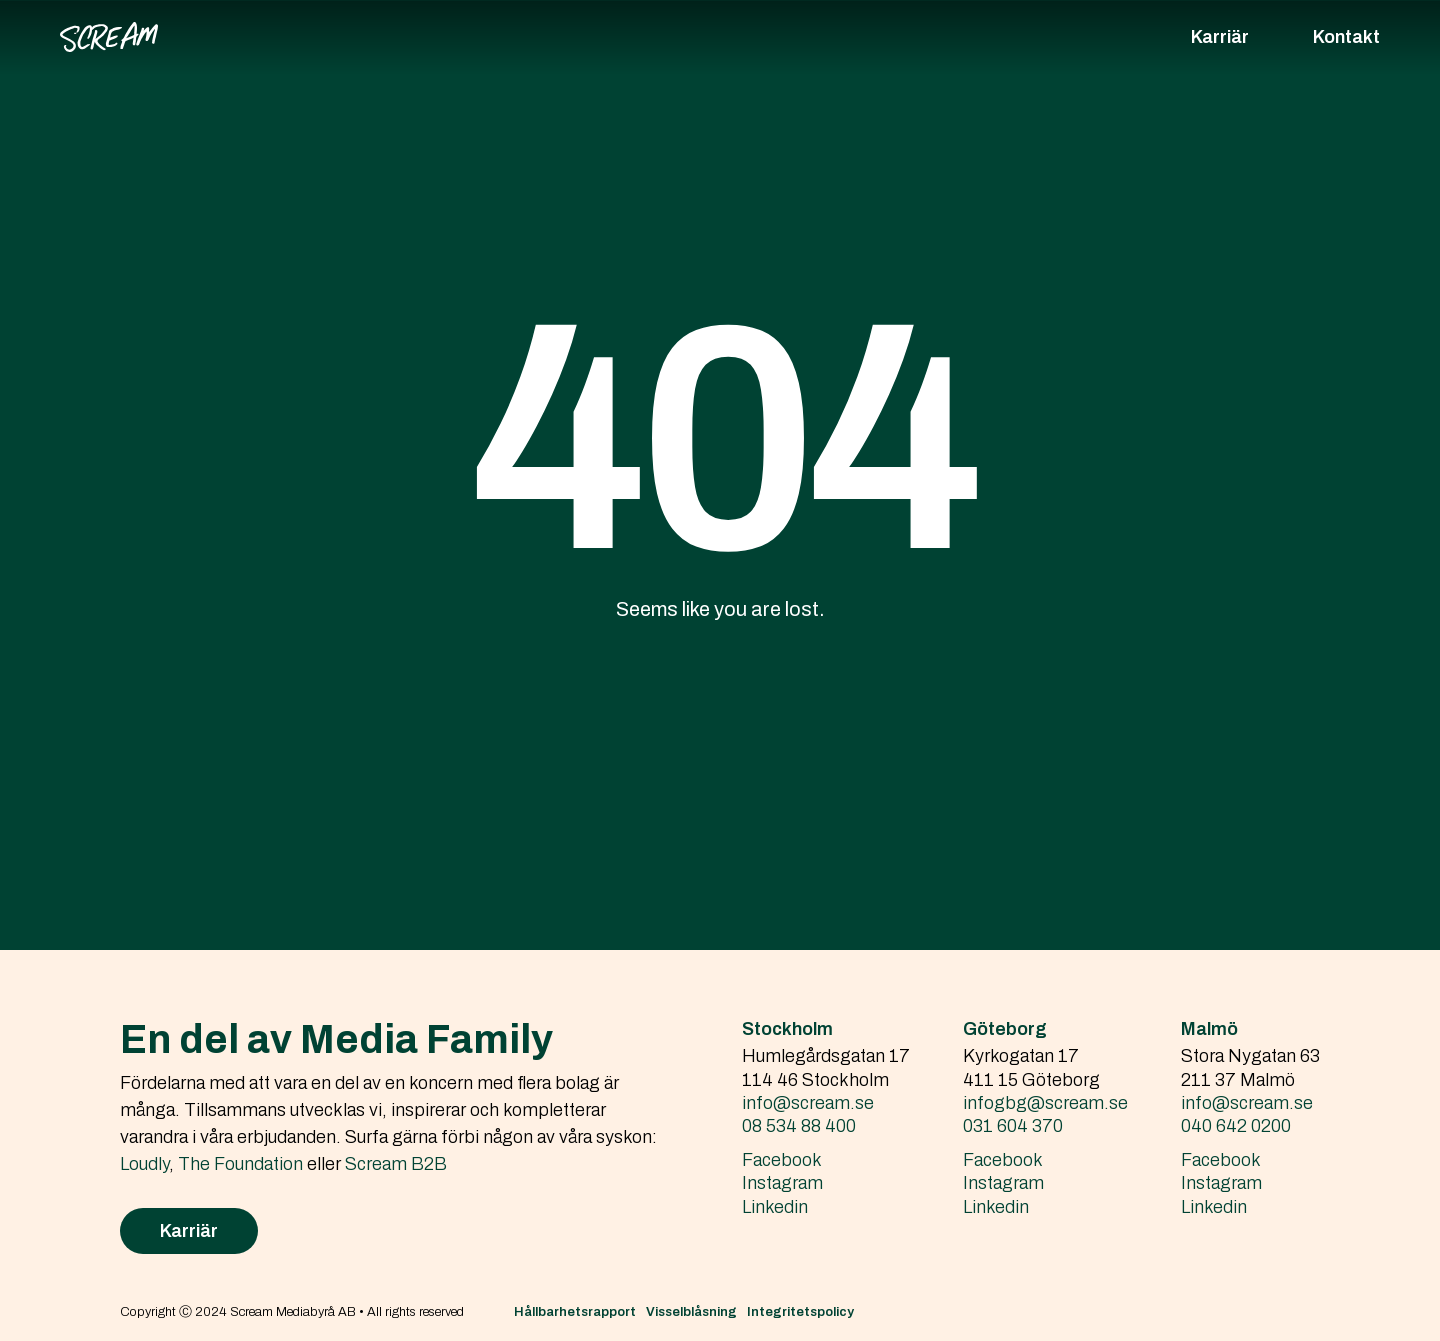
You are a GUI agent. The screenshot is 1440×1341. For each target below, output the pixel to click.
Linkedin (775, 1207)
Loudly (144, 1164)
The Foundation (240, 1164)
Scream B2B (396, 1164)
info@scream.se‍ (808, 1103)
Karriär (1220, 37)
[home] (109, 37)
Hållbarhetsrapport (575, 1312)
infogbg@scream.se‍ (1045, 1103)
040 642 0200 (1236, 1126)
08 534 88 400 (799, 1126)
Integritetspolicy (800, 1312)
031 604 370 (1013, 1126)
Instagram (782, 1183)
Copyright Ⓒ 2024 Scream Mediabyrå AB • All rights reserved (292, 1312)
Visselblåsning (691, 1312)
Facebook (782, 1160)
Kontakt (1346, 37)
